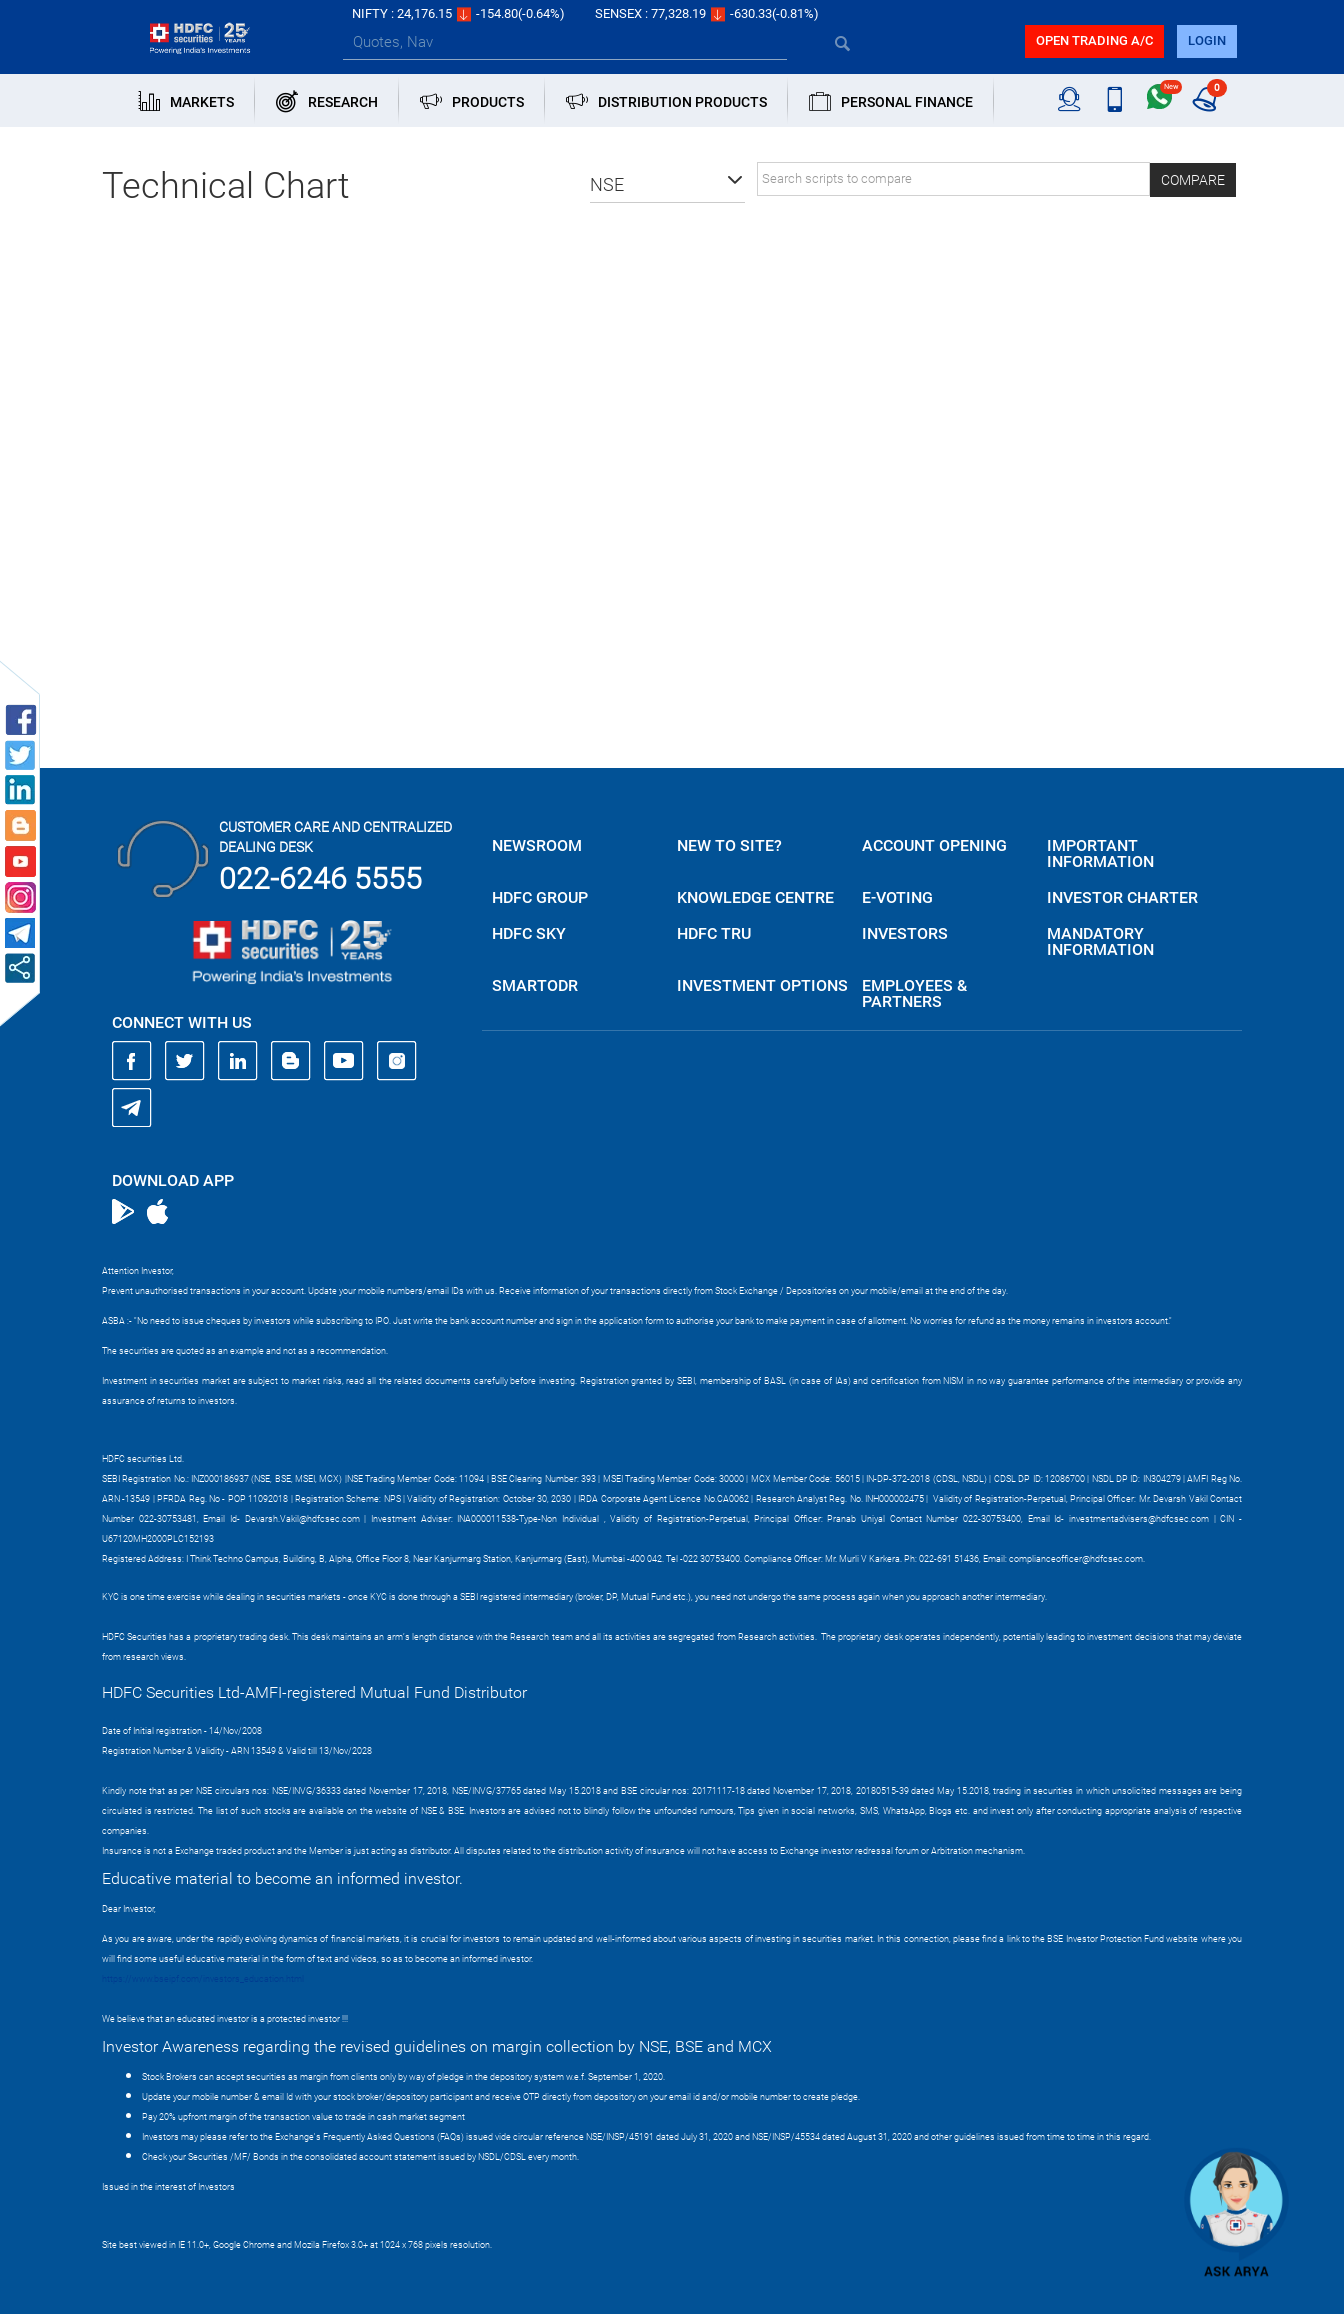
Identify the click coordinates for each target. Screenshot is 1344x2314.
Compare (1193, 180)
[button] (667, 185)
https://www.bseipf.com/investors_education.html (203, 1979)
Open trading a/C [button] (1094, 40)
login (1207, 40)
